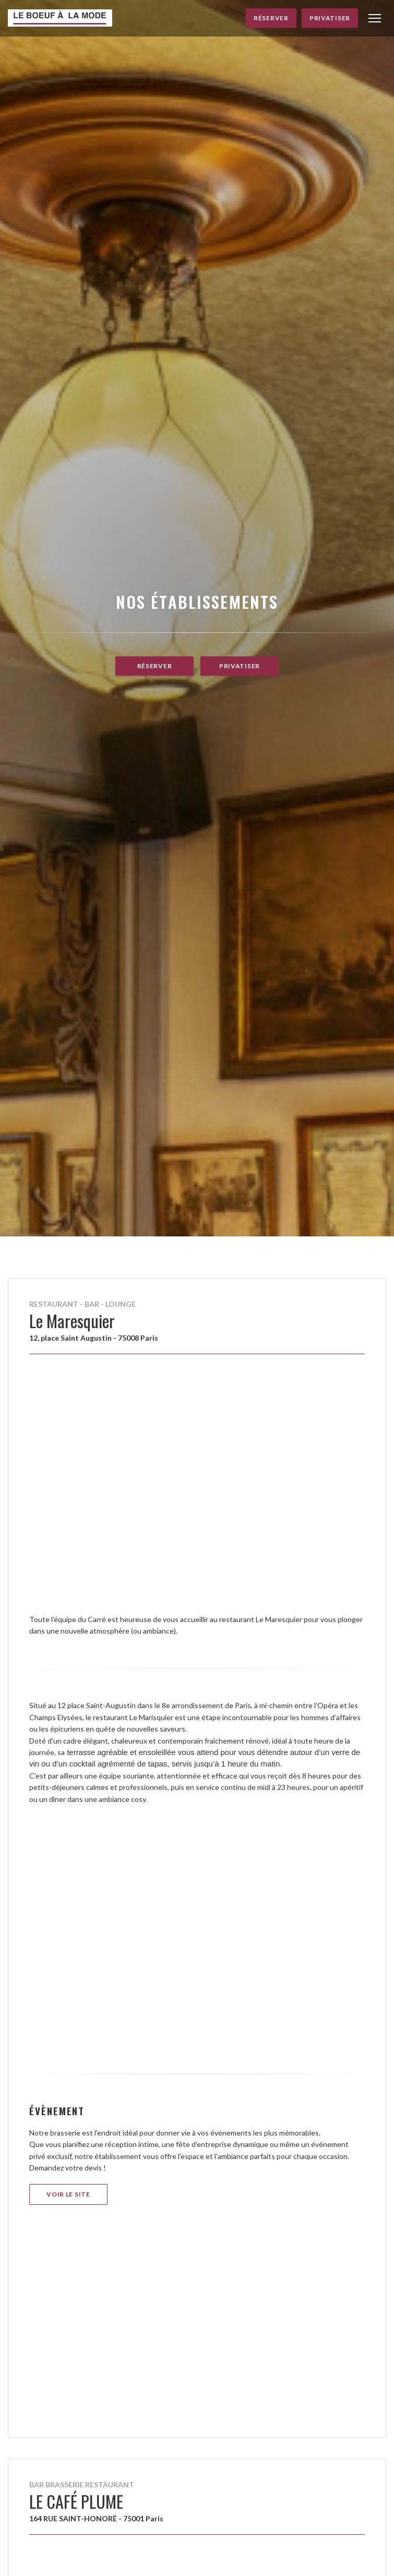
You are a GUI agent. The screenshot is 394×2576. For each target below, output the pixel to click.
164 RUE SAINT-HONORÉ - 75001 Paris (96, 2518)
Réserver (271, 18)
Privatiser (329, 18)
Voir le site (68, 2194)
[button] (374, 18)
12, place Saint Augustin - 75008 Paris (93, 1337)
